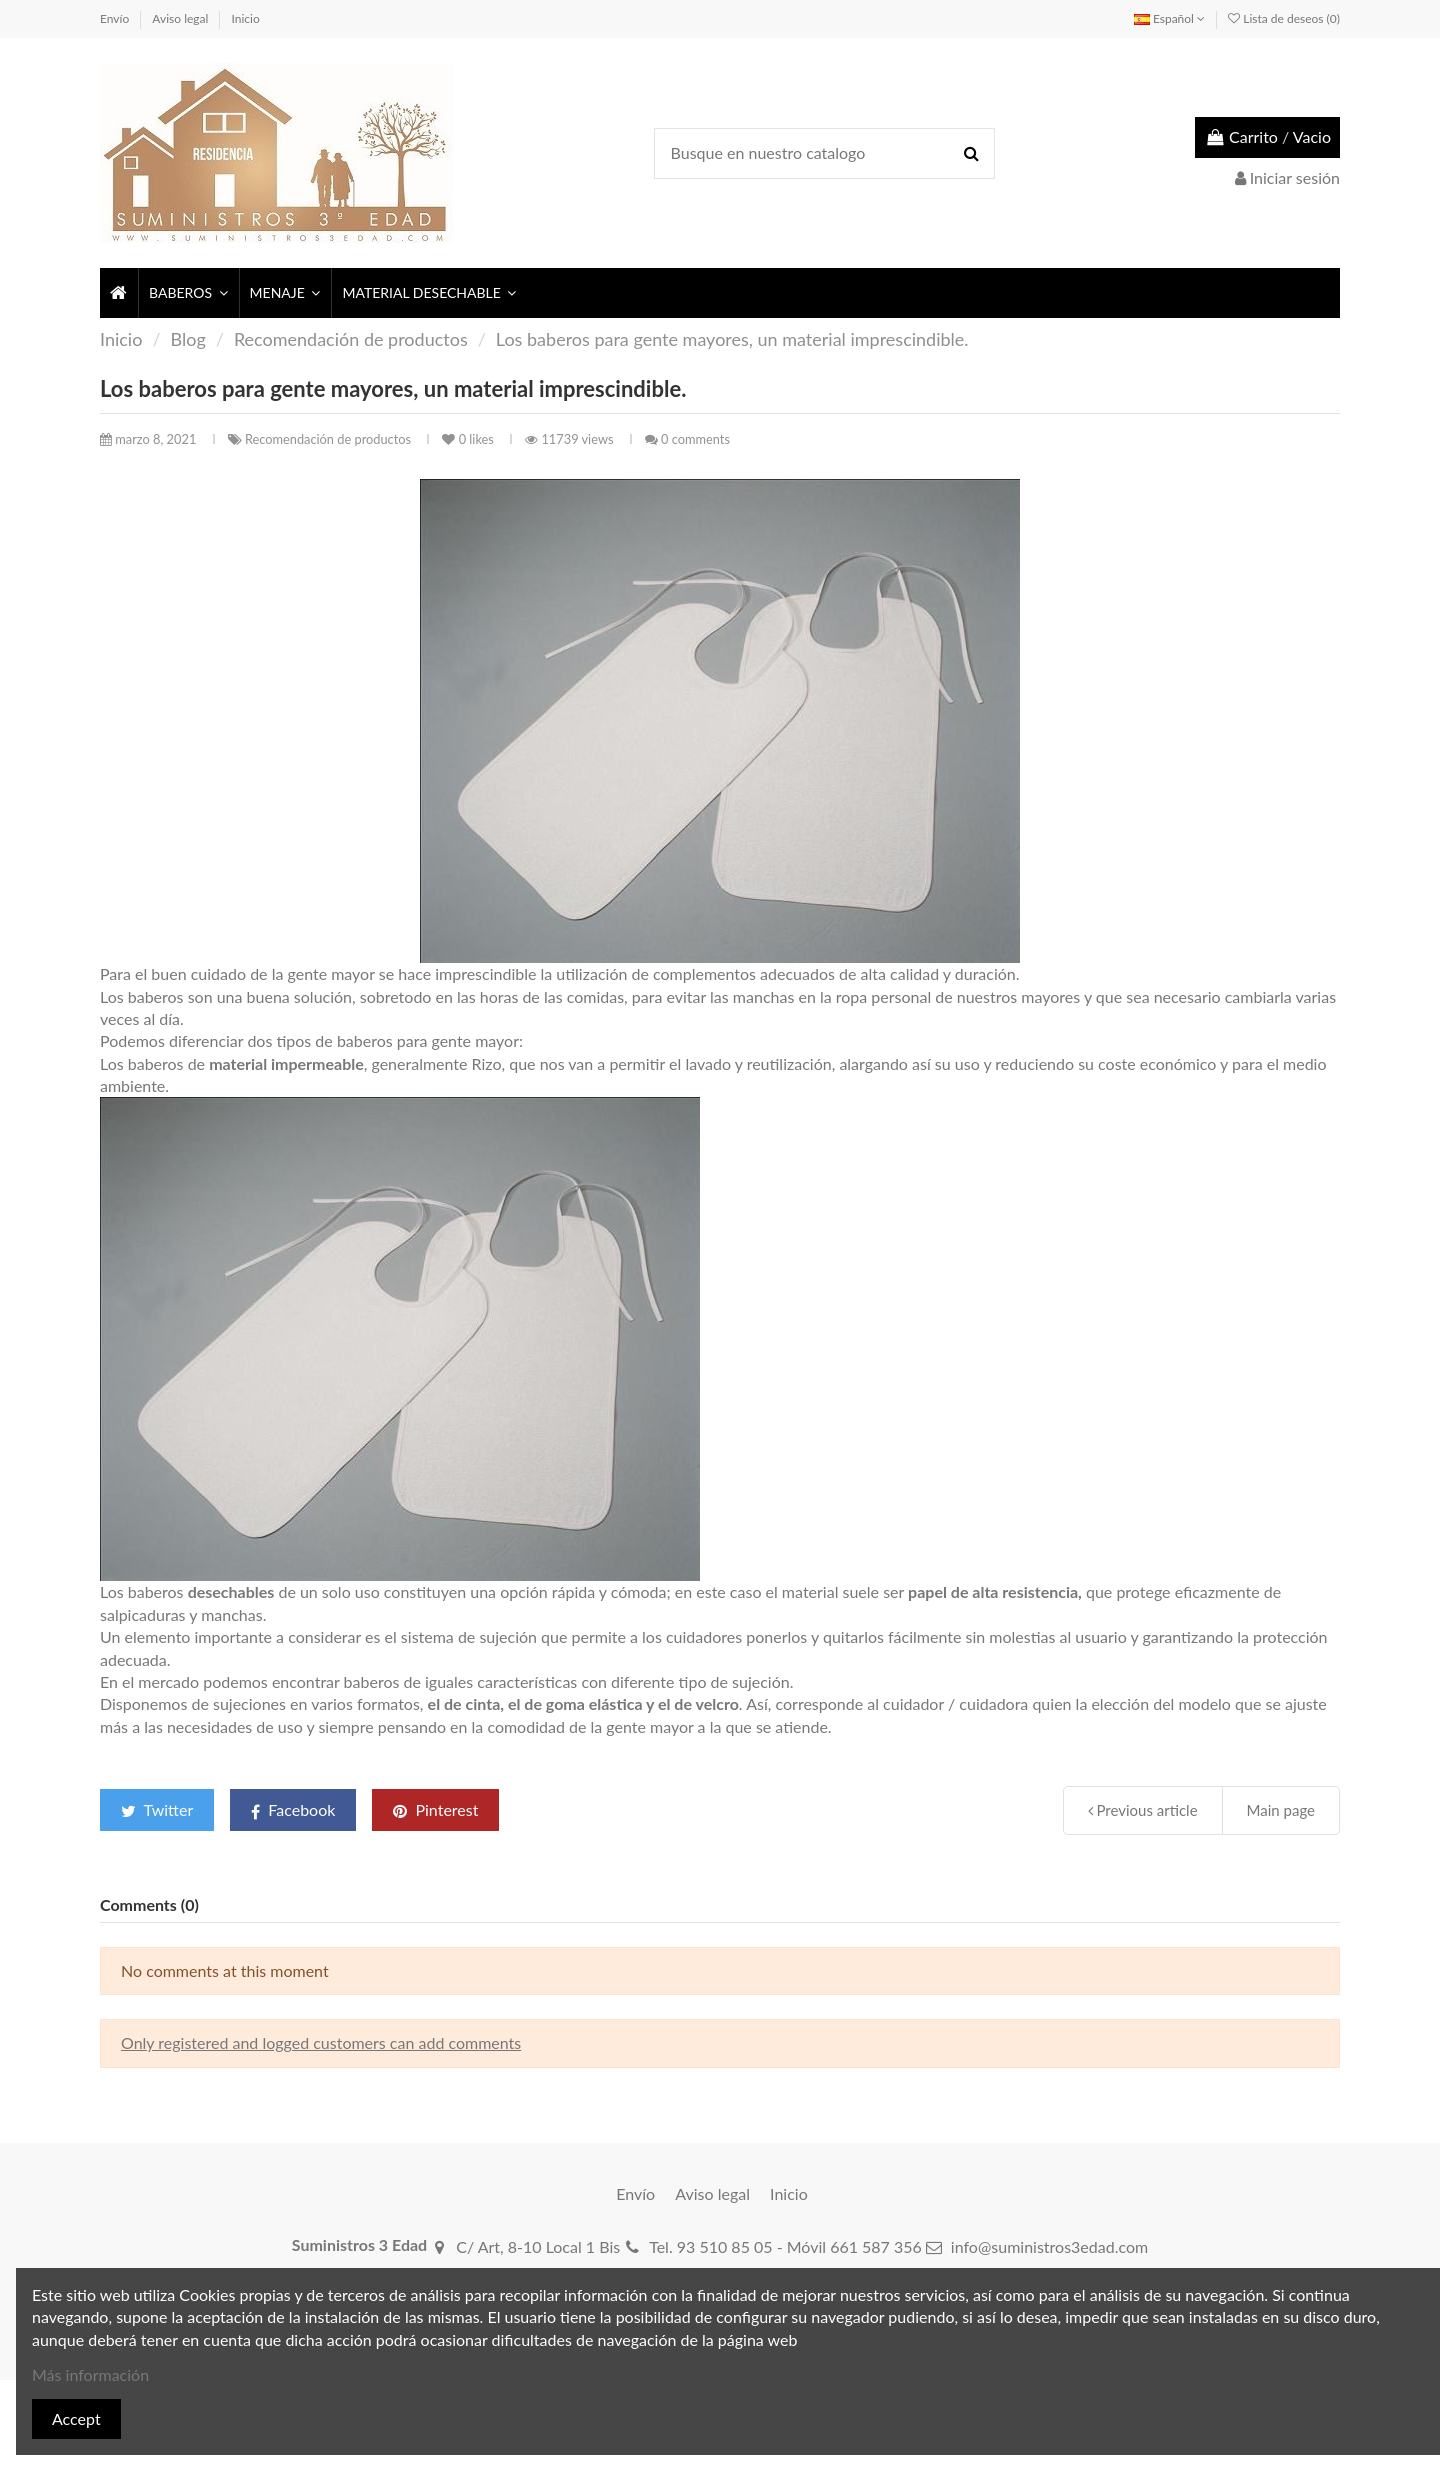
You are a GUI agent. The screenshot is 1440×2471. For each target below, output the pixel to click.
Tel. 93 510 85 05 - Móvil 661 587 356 (785, 2246)
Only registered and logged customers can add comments (321, 2042)
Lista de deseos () (1284, 18)
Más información (90, 2374)
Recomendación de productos (329, 439)
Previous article (1143, 1810)
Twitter (157, 1809)
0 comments (695, 439)
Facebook (293, 1810)
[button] (187, 293)
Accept (76, 2418)
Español (1169, 18)
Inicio (246, 18)
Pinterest (435, 1809)
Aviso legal (181, 18)
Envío (116, 18)
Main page (1281, 1810)
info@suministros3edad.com (1049, 2246)
